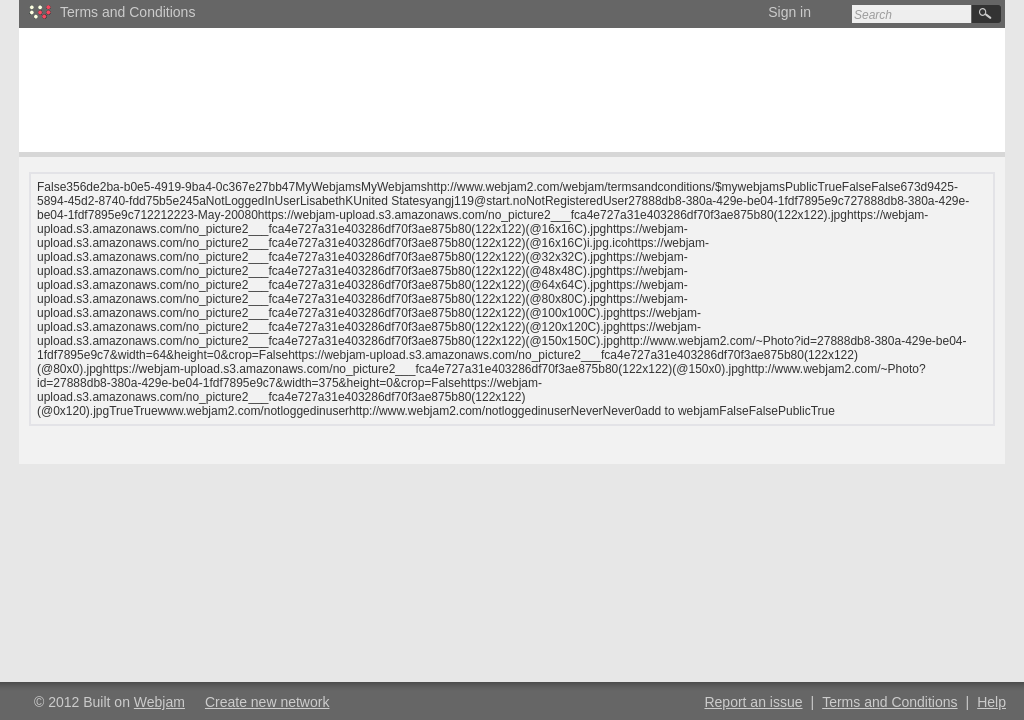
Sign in (789, 12)
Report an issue (753, 702)
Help (991, 702)
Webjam (159, 702)
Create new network (267, 702)
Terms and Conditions (889, 702)
